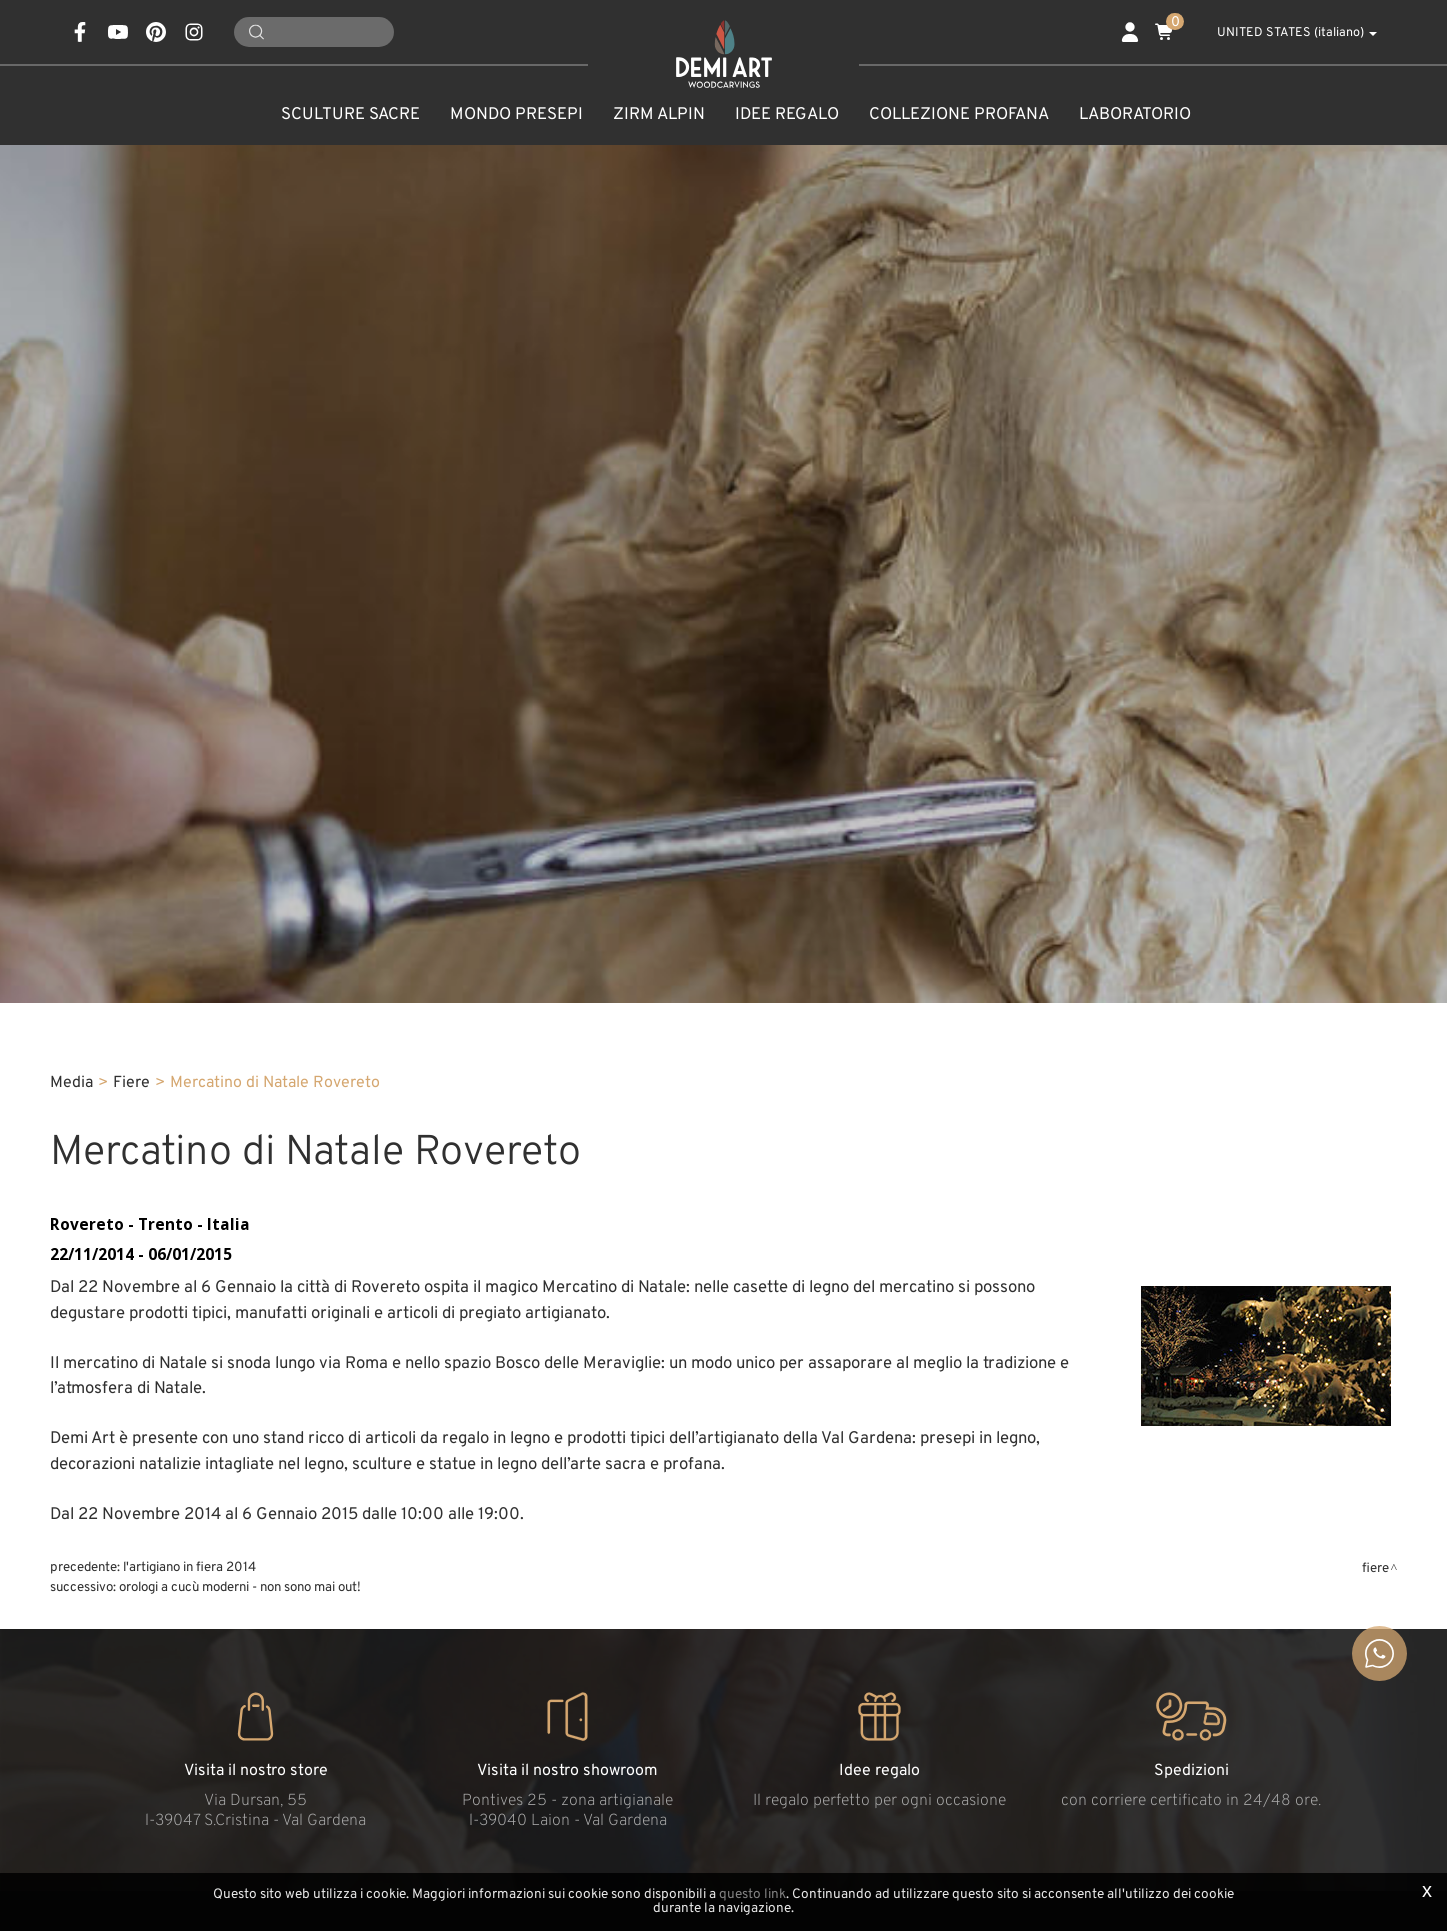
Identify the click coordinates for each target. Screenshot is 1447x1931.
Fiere (131, 1083)
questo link (752, 1894)
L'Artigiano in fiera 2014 (189, 1567)
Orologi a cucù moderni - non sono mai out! (240, 1587)
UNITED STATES (1286, 33)
